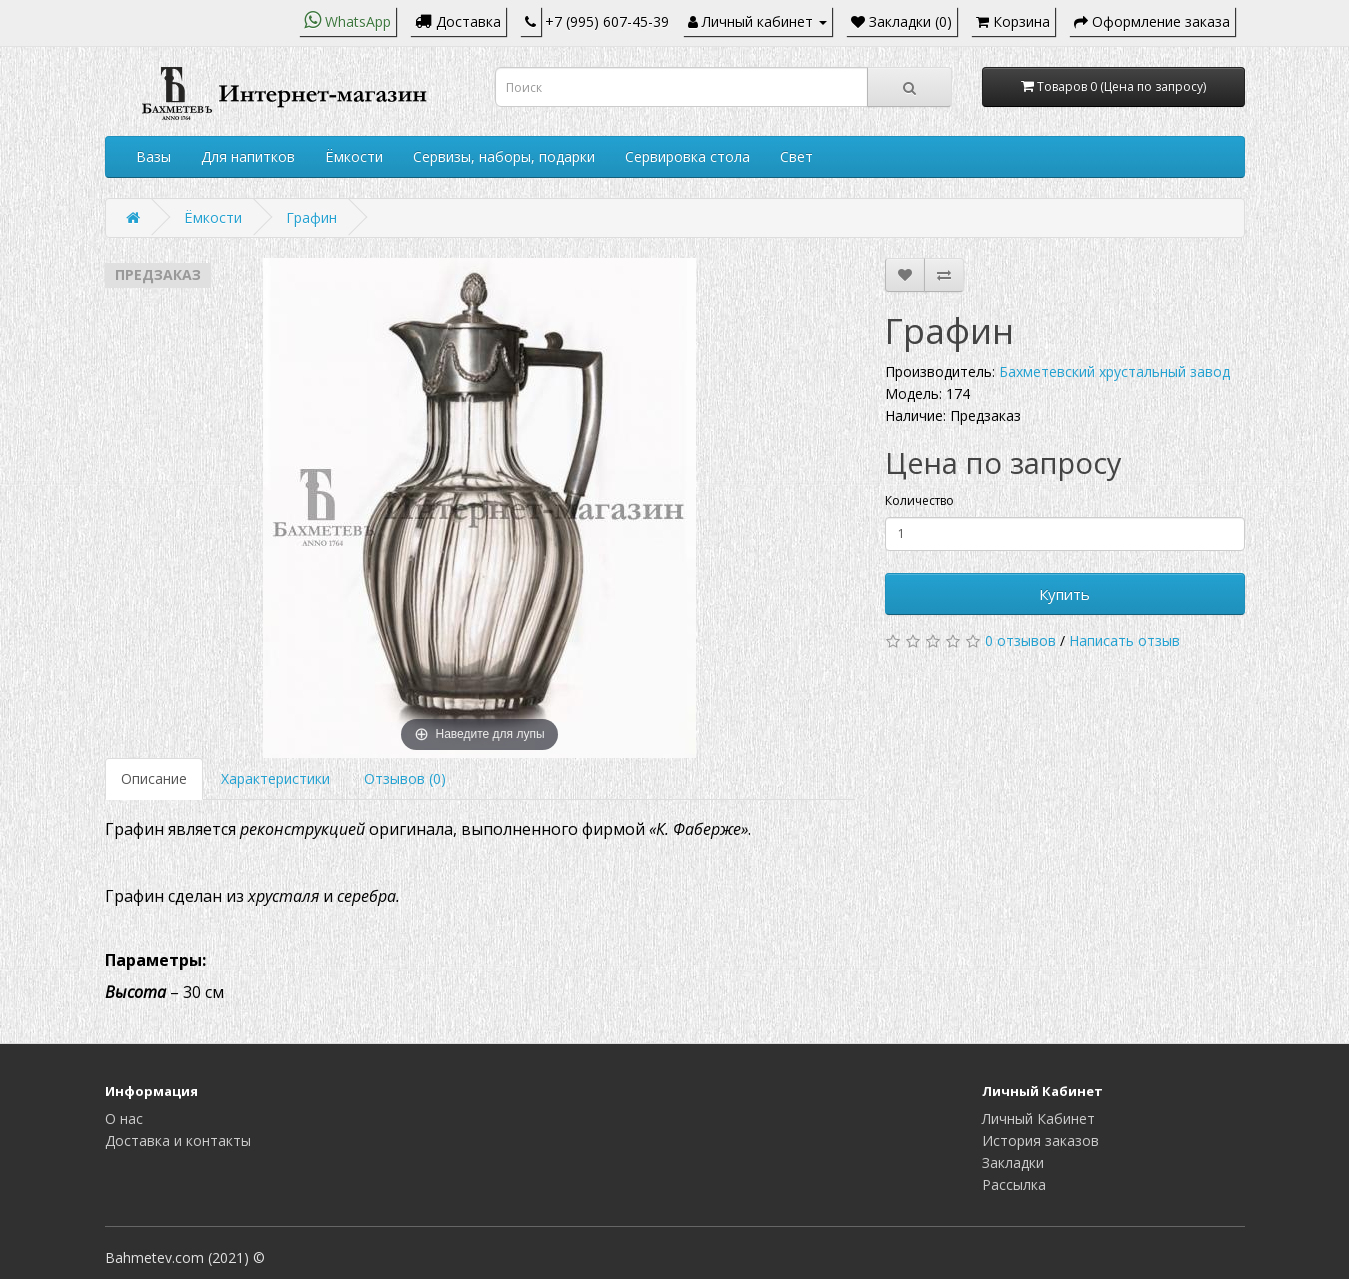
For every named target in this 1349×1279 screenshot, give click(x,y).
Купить (1064, 594)
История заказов (1040, 1140)
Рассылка (1014, 1184)
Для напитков (248, 156)
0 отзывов (1020, 640)
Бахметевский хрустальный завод (1114, 371)
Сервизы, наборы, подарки (504, 156)
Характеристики (275, 778)
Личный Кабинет (1038, 1118)
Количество (919, 500)
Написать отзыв (1124, 640)
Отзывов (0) (405, 778)
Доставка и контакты (178, 1140)
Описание (154, 778)
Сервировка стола (687, 156)
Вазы (153, 156)
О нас (124, 1118)
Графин (311, 217)
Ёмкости (354, 156)
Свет (796, 156)
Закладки (1013, 1162)
